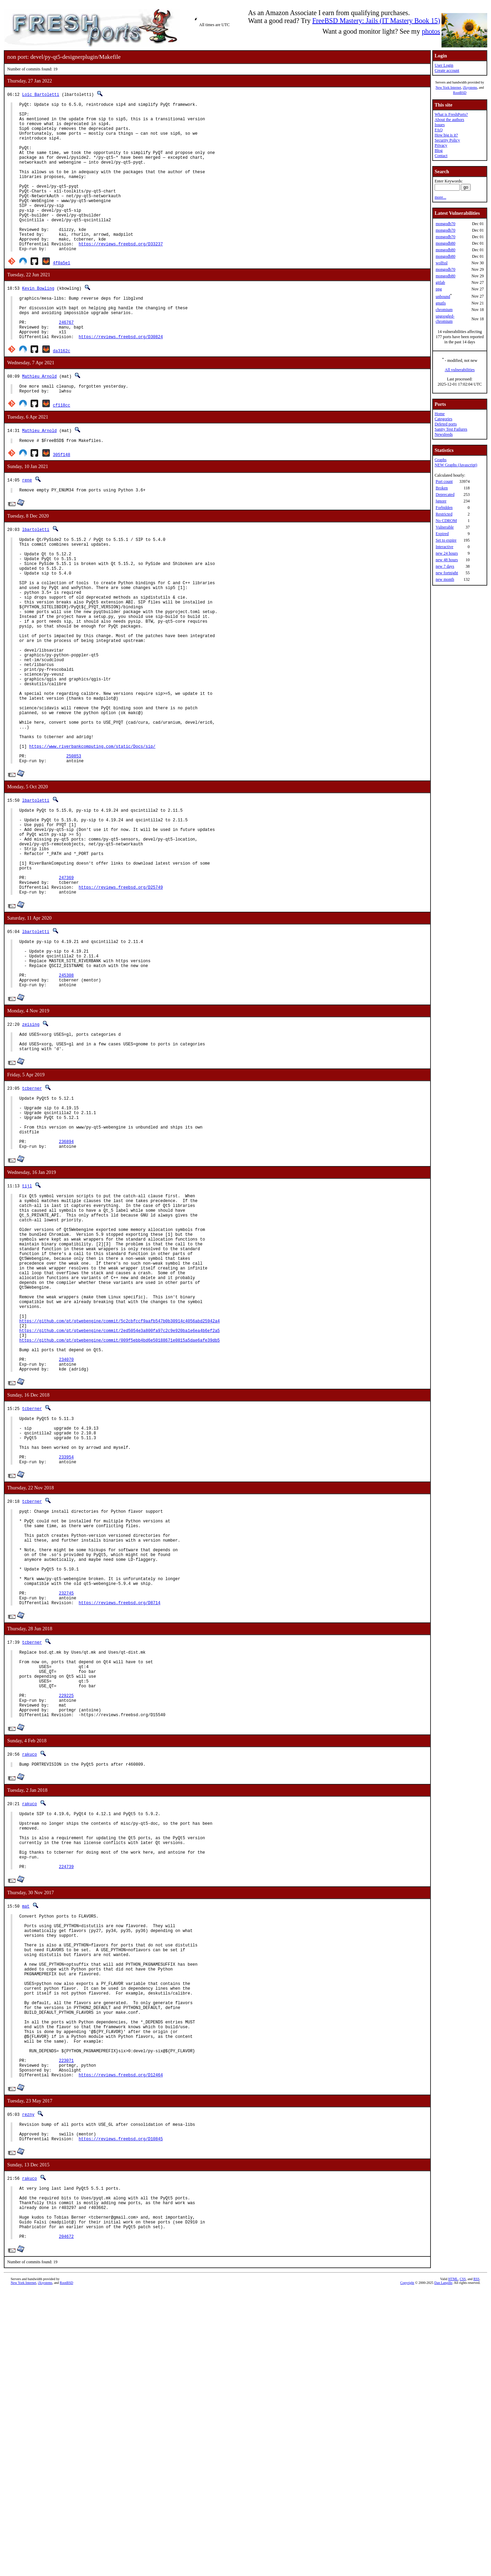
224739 (66, 2102)
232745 (66, 1798)
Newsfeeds (444, 434)
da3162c (61, 392)
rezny (28, 2384)
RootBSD (460, 93)
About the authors (449, 119)
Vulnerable (445, 527)
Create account (447, 70)
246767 (66, 360)
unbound (443, 296)
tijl (27, 1324)
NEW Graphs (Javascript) (456, 465)
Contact (441, 155)
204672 (66, 2522)
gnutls (441, 303)
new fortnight (447, 572)
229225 (66, 1913)
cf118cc (61, 448)
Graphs (441, 459)
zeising (30, 1147)
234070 (66, 1533)
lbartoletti (35, 575)
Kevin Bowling (38, 320)
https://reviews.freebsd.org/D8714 (120, 1810)
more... (440, 197)
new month (445, 579)
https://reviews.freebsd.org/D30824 (121, 378)
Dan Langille (443, 2568)
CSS (463, 2564)
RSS (476, 2564)
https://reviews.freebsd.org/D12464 (121, 2345)
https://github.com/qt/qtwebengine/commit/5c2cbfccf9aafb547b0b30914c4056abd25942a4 (119, 1487)
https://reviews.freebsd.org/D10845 (121, 2413)
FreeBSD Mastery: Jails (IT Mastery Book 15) (376, 20)
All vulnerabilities (460, 369)
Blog (439, 150)
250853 (73, 849)
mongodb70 (445, 223)
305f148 (61, 499)
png (439, 289)
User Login (444, 65)
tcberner (32, 1215)
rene (27, 524)
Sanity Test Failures (451, 429)
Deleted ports (446, 424)
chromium (444, 309)
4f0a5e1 (61, 295)
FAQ (439, 129)
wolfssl (442, 262)
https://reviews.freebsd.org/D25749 (121, 998)
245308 (66, 1096)
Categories (443, 419)
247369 (66, 987)
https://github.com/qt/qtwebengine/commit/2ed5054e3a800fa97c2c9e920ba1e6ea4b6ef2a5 (119, 1498)
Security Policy (447, 140)
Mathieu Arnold (39, 417)
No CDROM (446, 520)
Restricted (444, 514)
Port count (444, 481)
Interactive (444, 546)
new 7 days (445, 566)
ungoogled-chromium (445, 319)
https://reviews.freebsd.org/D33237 (121, 275)
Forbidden (444, 507)
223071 (66, 2327)
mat (26, 2141)
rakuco (29, 1976)
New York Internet (448, 87)
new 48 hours (447, 559)
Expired (442, 533)
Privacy (441, 145)
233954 (66, 1642)
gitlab (440, 282)
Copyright (407, 2568)
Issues (440, 124)
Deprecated (445, 494)
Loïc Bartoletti (40, 94)
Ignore (441, 501)
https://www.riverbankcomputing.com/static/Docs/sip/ (92, 837)
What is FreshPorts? (451, 114)
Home (440, 413)
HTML (453, 2564)
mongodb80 (445, 243)
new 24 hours (447, 553)
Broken (442, 488)
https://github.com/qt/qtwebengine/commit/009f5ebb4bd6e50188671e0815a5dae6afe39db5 (119, 1510)
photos (431, 31)
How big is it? (446, 135)
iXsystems (470, 87)
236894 (66, 1278)
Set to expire (446, 540)
